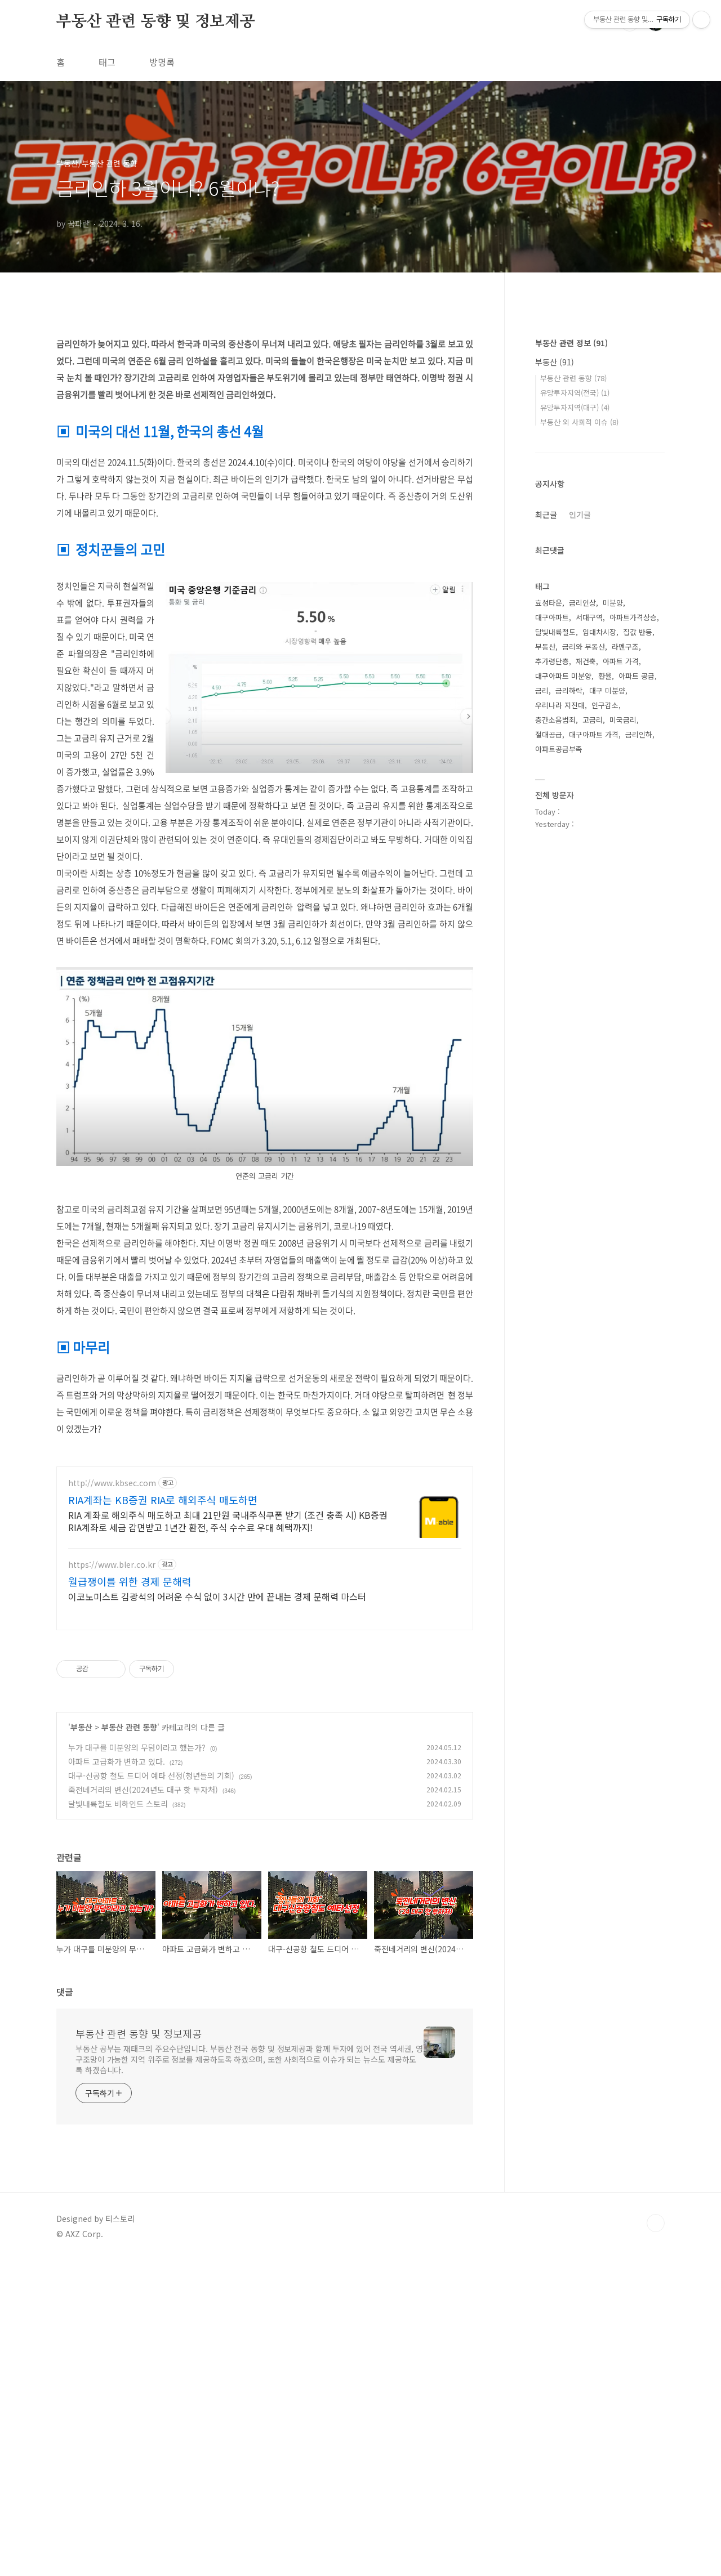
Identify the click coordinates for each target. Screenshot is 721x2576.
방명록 (162, 62)
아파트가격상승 (633, 955)
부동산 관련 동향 (129, 1884)
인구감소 (604, 1042)
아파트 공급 (636, 1013)
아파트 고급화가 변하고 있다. (116, 1919)
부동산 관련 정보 (571, 680)
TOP (656, 2381)
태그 (107, 62)
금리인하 (638, 1072)
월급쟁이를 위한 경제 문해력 (130, 1739)
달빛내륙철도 (555, 969)
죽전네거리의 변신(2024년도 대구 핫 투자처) (143, 1947)
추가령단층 (552, 999)
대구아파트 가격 (593, 1072)
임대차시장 (599, 969)
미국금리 (623, 1057)
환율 (605, 1013)
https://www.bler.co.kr (111, 1722)
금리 (542, 1028)
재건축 (586, 999)
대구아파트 (552, 955)
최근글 (546, 852)
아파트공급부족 (558, 1086)
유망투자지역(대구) (574, 745)
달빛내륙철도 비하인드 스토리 (118, 1961)
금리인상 (582, 940)
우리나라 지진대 (560, 1042)
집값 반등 (637, 969)
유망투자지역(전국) (574, 730)
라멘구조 (625, 984)
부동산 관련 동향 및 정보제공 (155, 22)
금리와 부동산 (583, 984)
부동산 (81, 1884)
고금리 (592, 1057)
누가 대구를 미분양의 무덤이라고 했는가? (137, 1905)
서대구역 (589, 955)
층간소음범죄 (555, 1057)
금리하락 (568, 1028)
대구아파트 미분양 (563, 1013)
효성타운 (548, 940)
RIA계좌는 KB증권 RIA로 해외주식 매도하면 (162, 1657)
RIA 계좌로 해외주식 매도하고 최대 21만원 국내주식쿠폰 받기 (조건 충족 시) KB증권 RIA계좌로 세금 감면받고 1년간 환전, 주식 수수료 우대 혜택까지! (228, 1678)
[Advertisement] (264, 1534)
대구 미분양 (607, 1028)
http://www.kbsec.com (112, 1640)
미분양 (613, 940)
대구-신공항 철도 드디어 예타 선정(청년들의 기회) (151, 1933)
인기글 (580, 852)
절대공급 (548, 1072)
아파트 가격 (621, 999)
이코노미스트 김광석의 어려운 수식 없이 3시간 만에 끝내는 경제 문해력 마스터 (217, 1753)
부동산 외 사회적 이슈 (579, 759)
